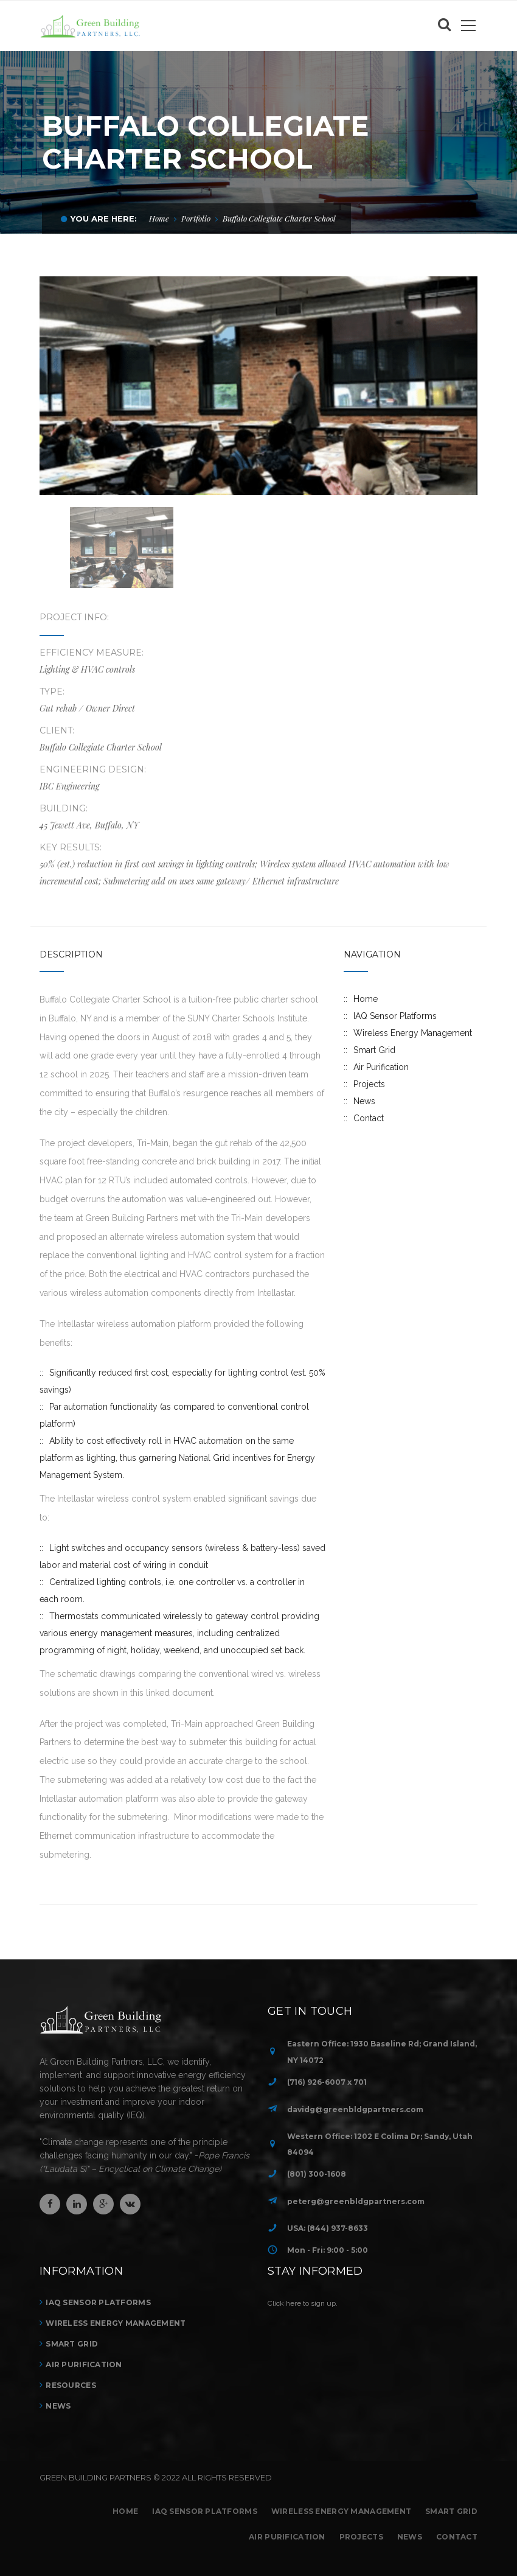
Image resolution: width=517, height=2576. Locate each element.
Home (159, 218)
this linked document (171, 1693)
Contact (368, 1118)
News (364, 1101)
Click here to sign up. (303, 2303)
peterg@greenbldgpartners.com (356, 2201)
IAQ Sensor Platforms (395, 1016)
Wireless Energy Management (412, 1033)
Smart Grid (374, 1050)
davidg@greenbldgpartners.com (355, 2109)
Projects (369, 1084)
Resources (71, 2385)
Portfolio (195, 218)
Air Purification (381, 1067)
